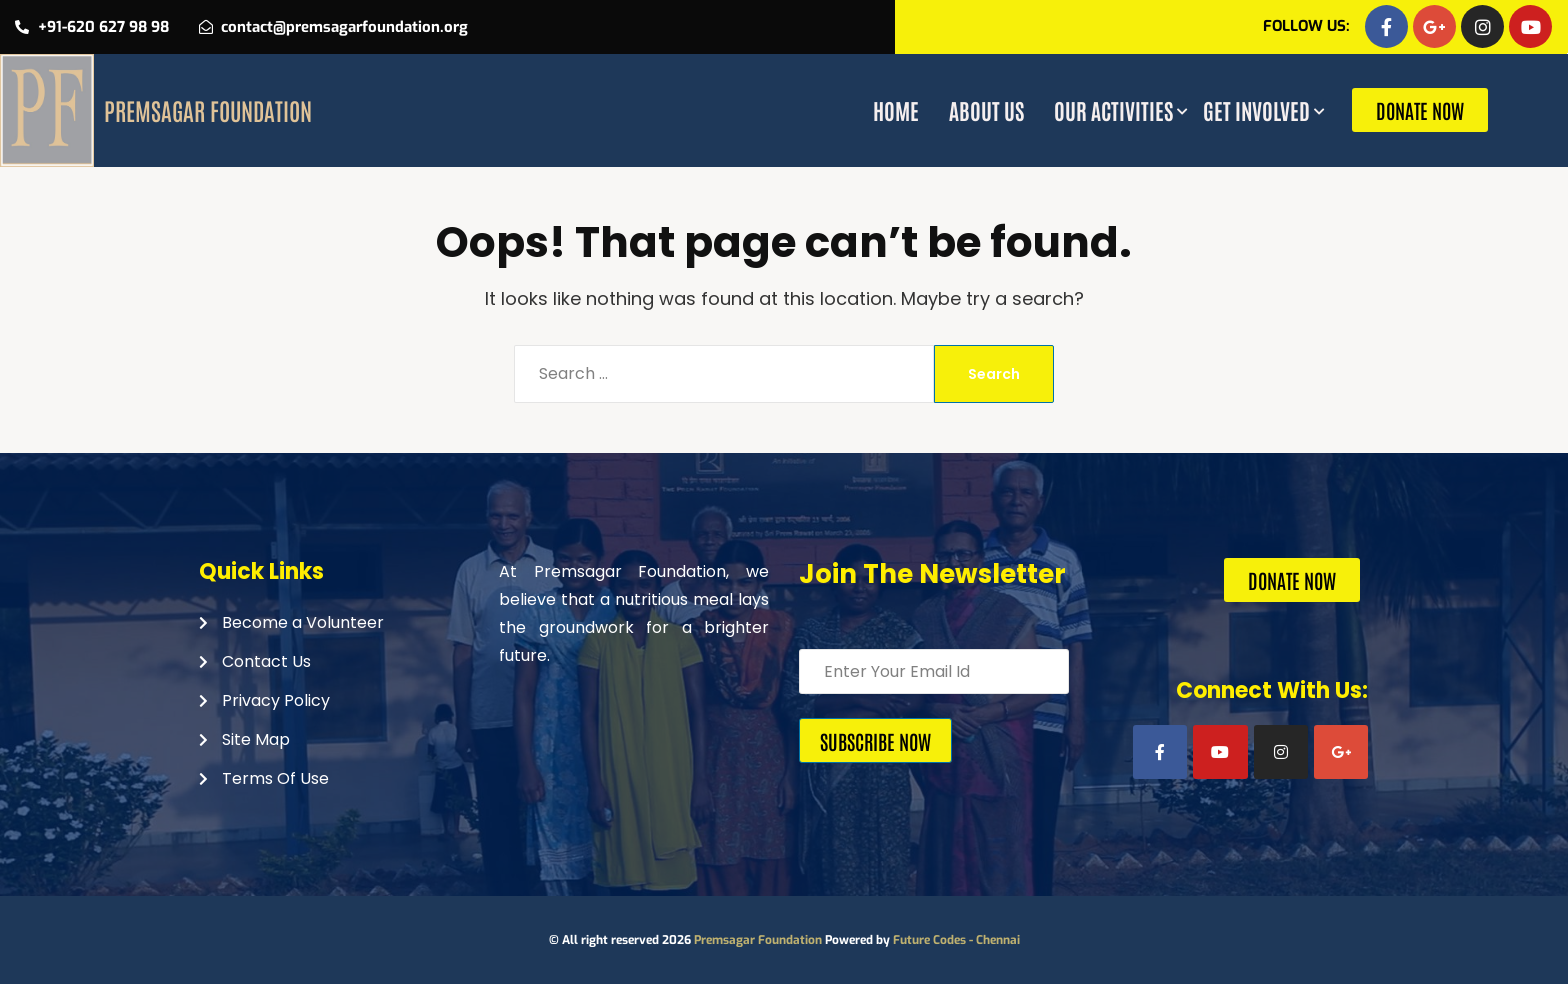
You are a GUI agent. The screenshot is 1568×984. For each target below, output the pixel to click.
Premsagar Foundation (758, 940)
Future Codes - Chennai (956, 940)
